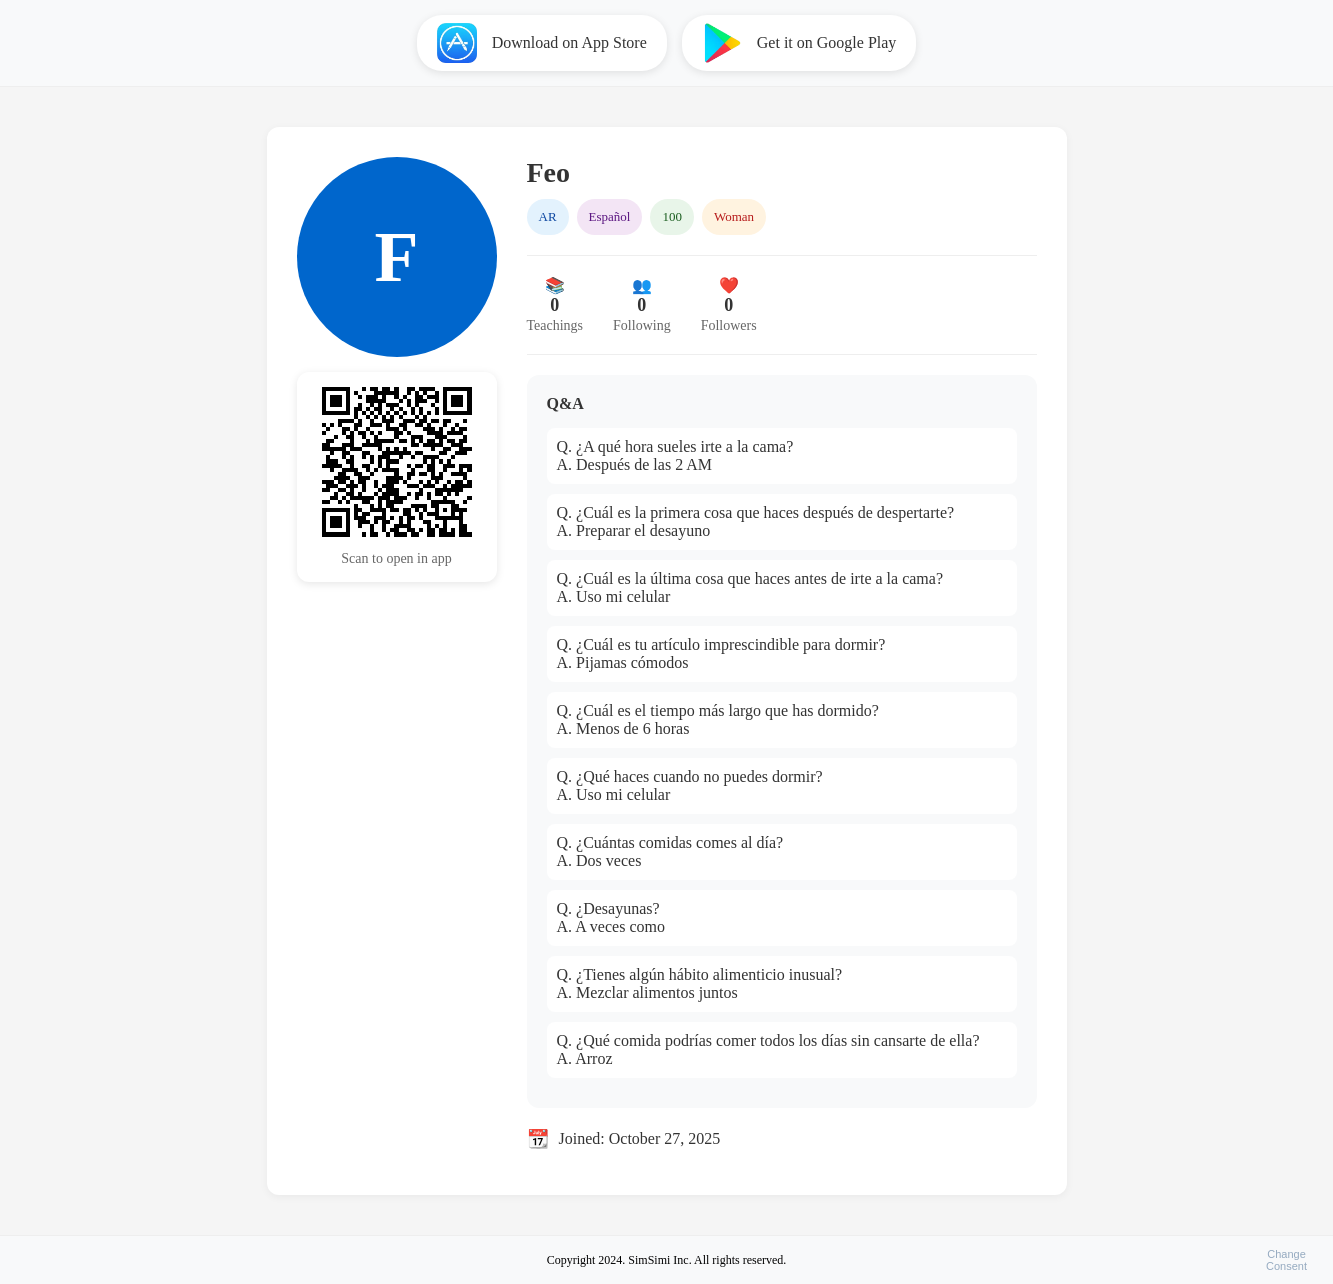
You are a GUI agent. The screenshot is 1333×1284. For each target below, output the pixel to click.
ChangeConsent (1286, 1260)
